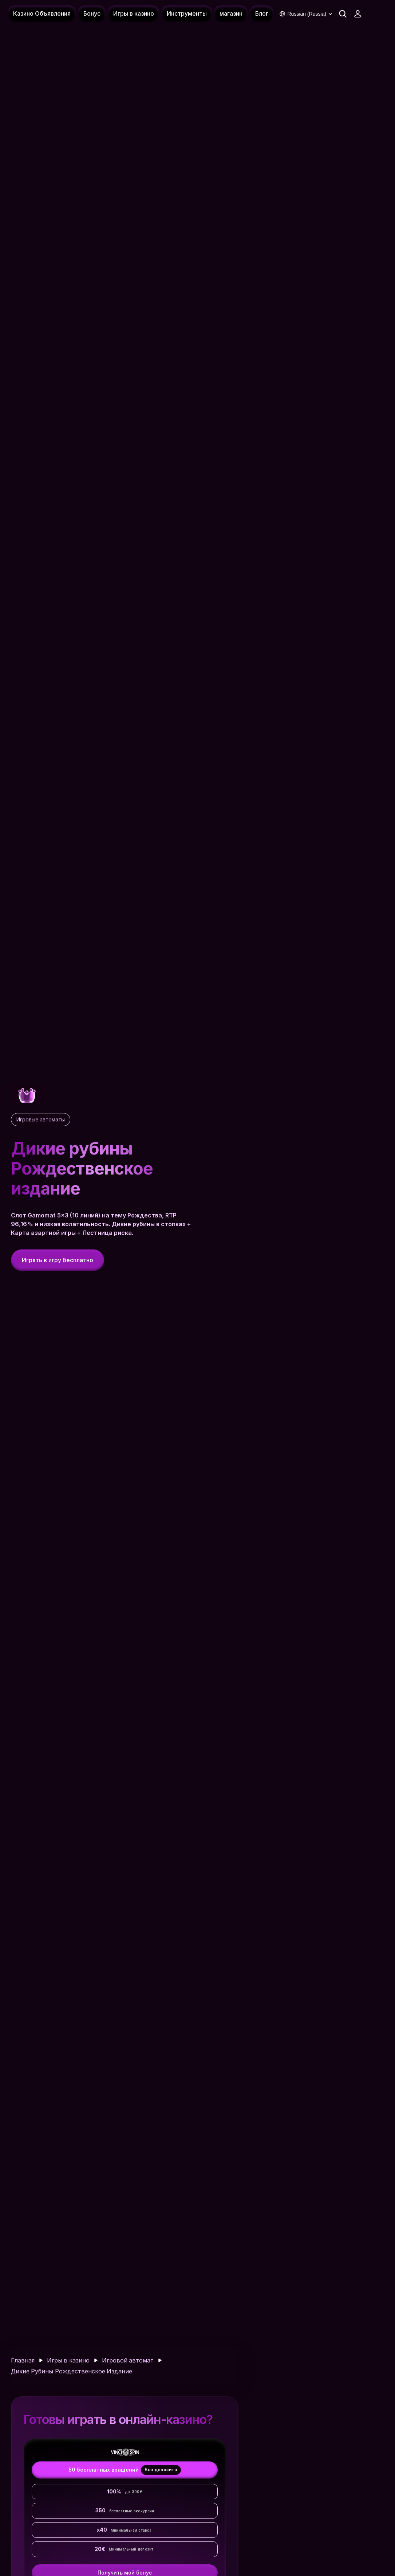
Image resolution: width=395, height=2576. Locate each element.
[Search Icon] (343, 14)
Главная (23, 2360)
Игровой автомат (128, 2360)
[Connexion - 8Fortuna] (357, 13)
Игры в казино (68, 2360)
